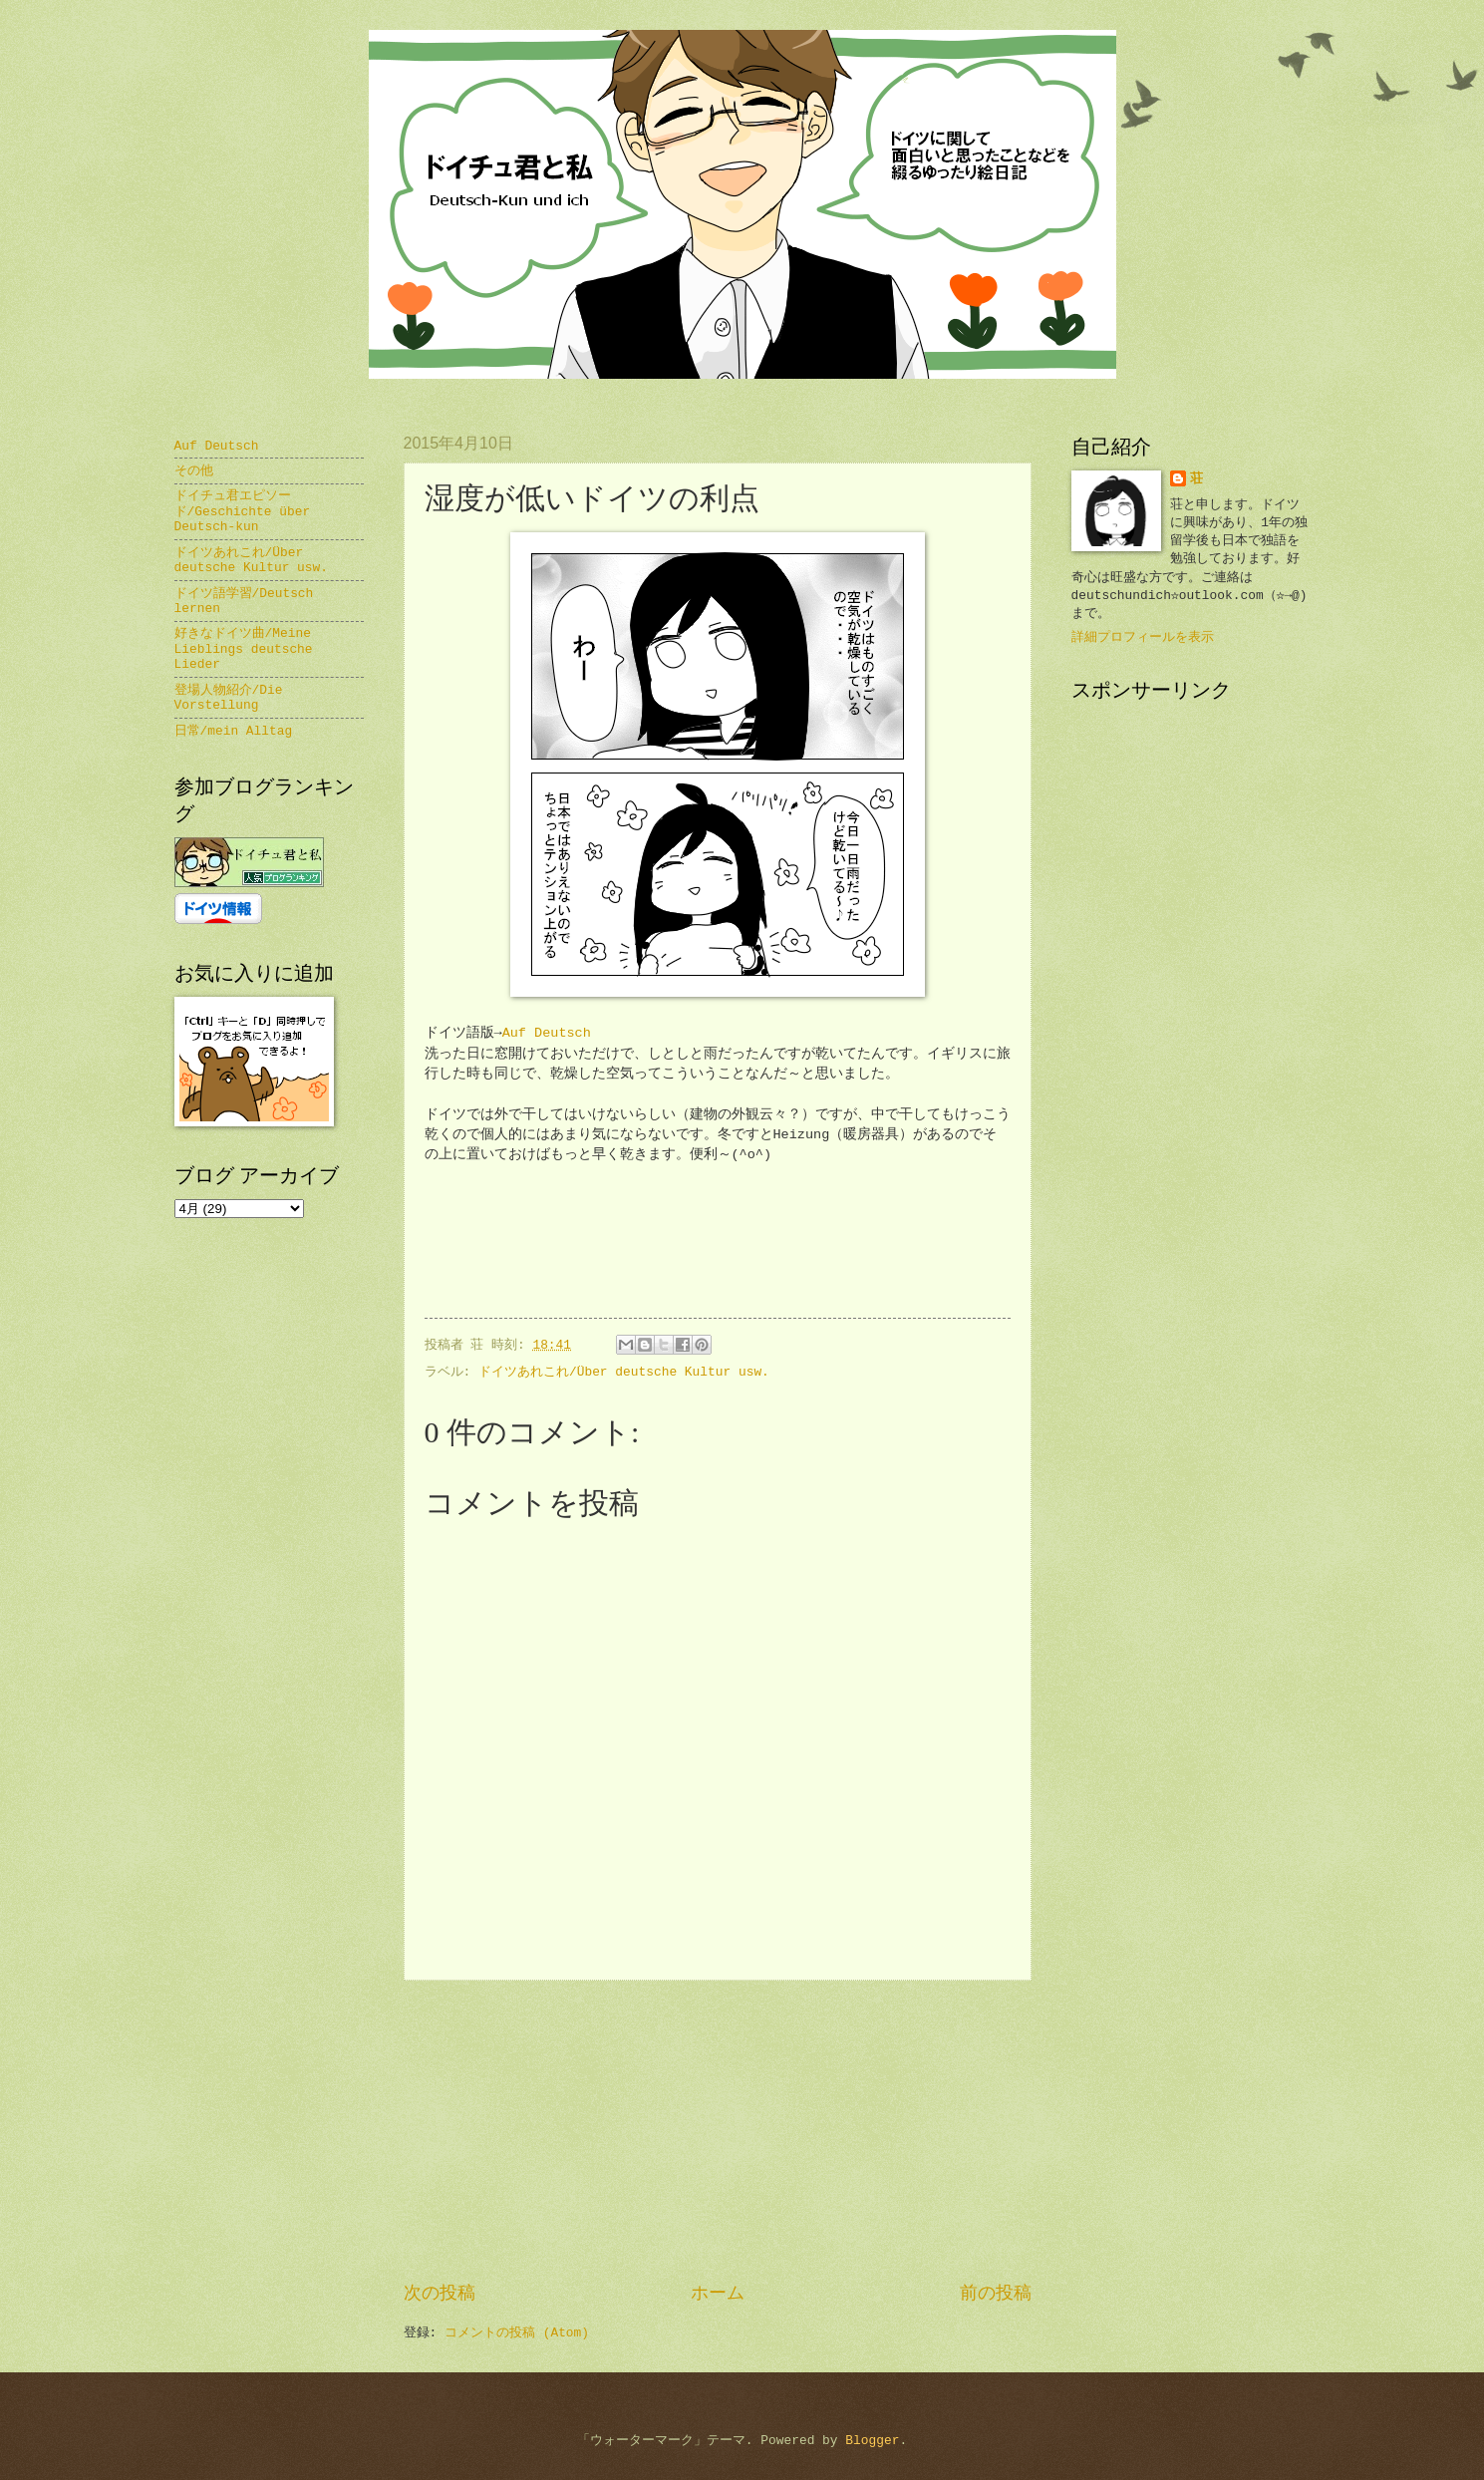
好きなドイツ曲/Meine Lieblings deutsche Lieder (243, 649)
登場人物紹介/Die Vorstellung (228, 698)
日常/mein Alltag (233, 731)
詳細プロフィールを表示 (1142, 637)
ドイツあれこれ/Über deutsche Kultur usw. (623, 1372)
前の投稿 (996, 2294)
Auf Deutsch (546, 1033)
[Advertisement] (717, 2131)
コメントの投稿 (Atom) (517, 2332)
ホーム (717, 2294)
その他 (193, 471)
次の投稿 (439, 2294)
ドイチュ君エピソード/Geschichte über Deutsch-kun (242, 511)
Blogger (872, 2440)
